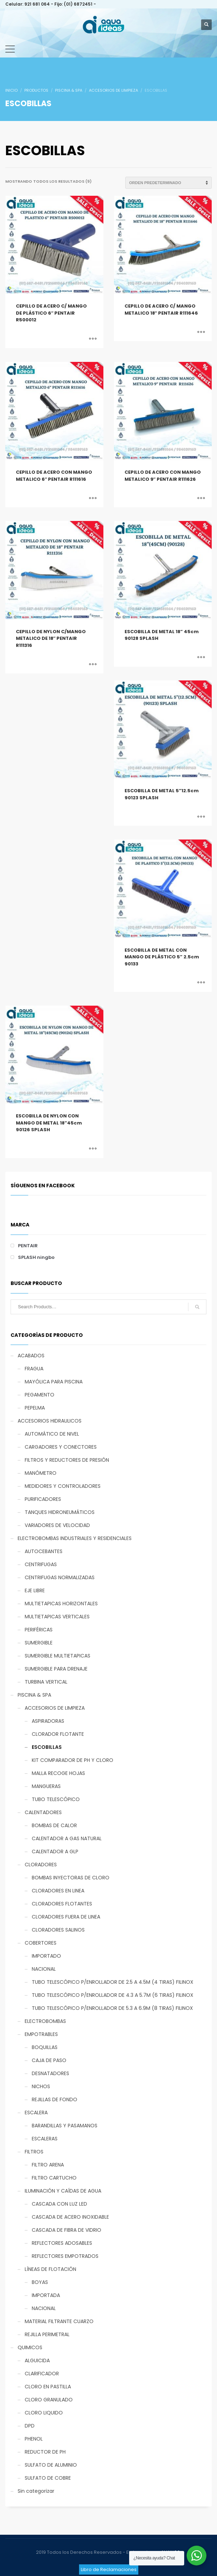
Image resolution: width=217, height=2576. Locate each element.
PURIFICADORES (43, 1499)
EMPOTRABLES (41, 2034)
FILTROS (34, 2151)
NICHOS (41, 2086)
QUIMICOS (30, 2347)
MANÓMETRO (40, 1473)
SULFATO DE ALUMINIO (51, 2464)
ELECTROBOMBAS (45, 2021)
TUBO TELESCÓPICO (56, 1799)
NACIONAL (44, 1968)
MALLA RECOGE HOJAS (58, 1773)
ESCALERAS (45, 2138)
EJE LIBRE (35, 1590)
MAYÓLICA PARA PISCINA (54, 1381)
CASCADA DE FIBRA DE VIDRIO (66, 2229)
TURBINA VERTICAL (46, 1681)
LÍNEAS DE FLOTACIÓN (50, 2269)
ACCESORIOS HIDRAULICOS (50, 1420)
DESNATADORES (50, 2073)
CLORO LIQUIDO (44, 2412)
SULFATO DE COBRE (48, 2477)
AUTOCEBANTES (43, 1551)
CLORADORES (41, 1864)
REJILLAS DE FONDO (54, 2099)
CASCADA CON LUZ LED (59, 2203)
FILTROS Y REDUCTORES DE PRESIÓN (67, 1459)
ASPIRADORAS (48, 1721)
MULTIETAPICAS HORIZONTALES (61, 1603)
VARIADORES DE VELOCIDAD (57, 1525)
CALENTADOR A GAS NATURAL (67, 1838)
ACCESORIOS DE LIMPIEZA (55, 1707)
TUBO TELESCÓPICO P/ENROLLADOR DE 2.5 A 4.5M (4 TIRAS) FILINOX (112, 1982)
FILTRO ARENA (48, 2164)
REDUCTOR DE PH (45, 2451)
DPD (30, 2425)
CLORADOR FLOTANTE (58, 1734)
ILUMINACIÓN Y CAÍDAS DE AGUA (63, 2190)
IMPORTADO (46, 1955)
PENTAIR (28, 1245)
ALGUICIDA (37, 2360)
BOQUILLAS (45, 2047)
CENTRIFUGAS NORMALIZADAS (60, 1577)
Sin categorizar (36, 2491)
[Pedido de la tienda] (168, 183)
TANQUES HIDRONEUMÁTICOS (60, 1512)
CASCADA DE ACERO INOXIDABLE (70, 2216)
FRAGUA (34, 1368)
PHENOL (34, 2438)
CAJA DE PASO (49, 2060)
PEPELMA (35, 1407)
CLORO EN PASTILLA (48, 2386)
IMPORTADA (46, 2295)
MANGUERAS (46, 1786)
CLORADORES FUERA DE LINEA (66, 1916)
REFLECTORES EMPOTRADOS (65, 2256)
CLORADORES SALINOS (58, 1929)
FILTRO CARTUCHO (54, 2177)
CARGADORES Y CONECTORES (61, 1446)
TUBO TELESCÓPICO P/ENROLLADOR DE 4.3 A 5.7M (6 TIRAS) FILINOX (112, 1995)
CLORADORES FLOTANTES (62, 1903)
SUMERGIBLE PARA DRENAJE (56, 1668)
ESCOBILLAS (47, 1747)
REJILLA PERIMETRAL (47, 2334)
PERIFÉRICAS (39, 1629)
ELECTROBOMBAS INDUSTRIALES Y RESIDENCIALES (75, 1538)
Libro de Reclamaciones (109, 2569)
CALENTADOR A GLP (55, 1851)
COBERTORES (40, 1942)
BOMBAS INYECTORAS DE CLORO (70, 1877)
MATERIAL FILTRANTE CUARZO (59, 2321)
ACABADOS (31, 1355)
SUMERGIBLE (39, 1642)
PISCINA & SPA (34, 1694)
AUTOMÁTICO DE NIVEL (52, 1433)
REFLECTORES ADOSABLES (62, 2243)
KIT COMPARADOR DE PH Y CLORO (72, 1760)
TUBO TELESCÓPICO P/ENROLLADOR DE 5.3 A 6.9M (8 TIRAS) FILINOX (112, 2008)
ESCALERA (36, 2112)
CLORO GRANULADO (49, 2399)
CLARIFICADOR (42, 2373)
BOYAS (40, 2282)
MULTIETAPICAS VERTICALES (57, 1616)
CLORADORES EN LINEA (58, 1890)
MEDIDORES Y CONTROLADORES (63, 1486)
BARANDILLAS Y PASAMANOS (64, 2125)
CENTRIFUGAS (41, 1564)
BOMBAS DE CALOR (54, 1825)
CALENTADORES (43, 1812)
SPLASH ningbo (36, 1257)
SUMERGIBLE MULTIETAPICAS (57, 1655)
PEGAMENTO (39, 1394)
